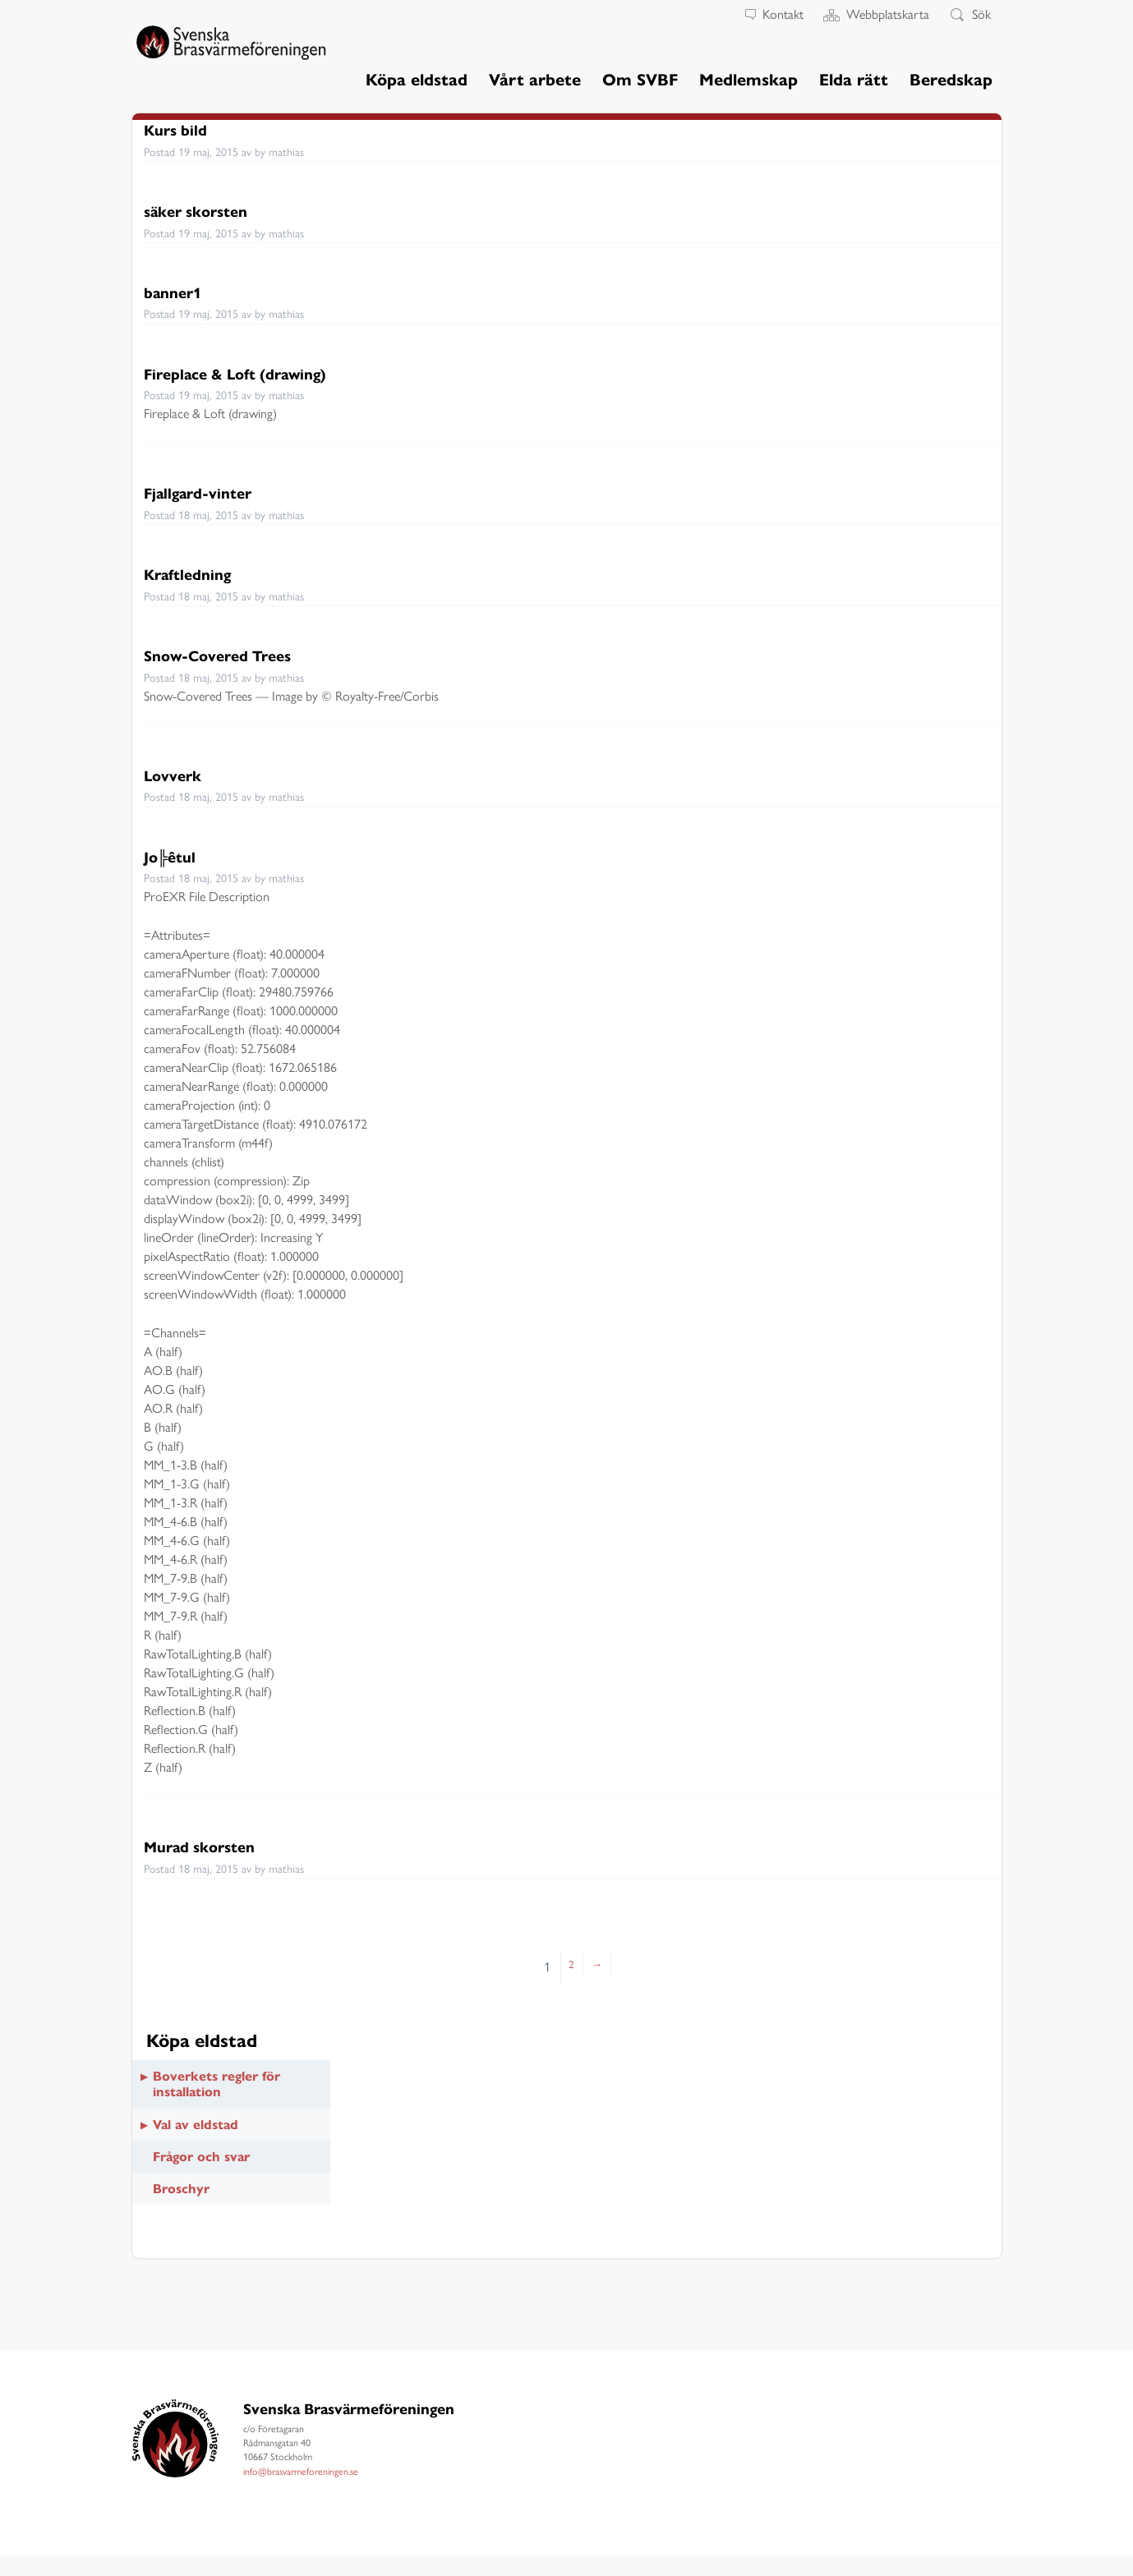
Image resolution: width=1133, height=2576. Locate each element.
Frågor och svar (201, 2156)
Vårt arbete (535, 80)
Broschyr (181, 2188)
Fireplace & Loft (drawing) (255, 373)
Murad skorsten (211, 1846)
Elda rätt (853, 80)
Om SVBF (640, 80)
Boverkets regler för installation (216, 2084)
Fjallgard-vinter (209, 492)
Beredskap (951, 80)
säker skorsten (207, 211)
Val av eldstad (195, 2124)
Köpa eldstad (416, 80)
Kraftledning (197, 574)
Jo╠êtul (175, 856)
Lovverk (179, 775)
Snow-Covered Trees (232, 655)
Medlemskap (748, 80)
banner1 (179, 292)
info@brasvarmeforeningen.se (300, 2471)
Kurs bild (182, 129)
